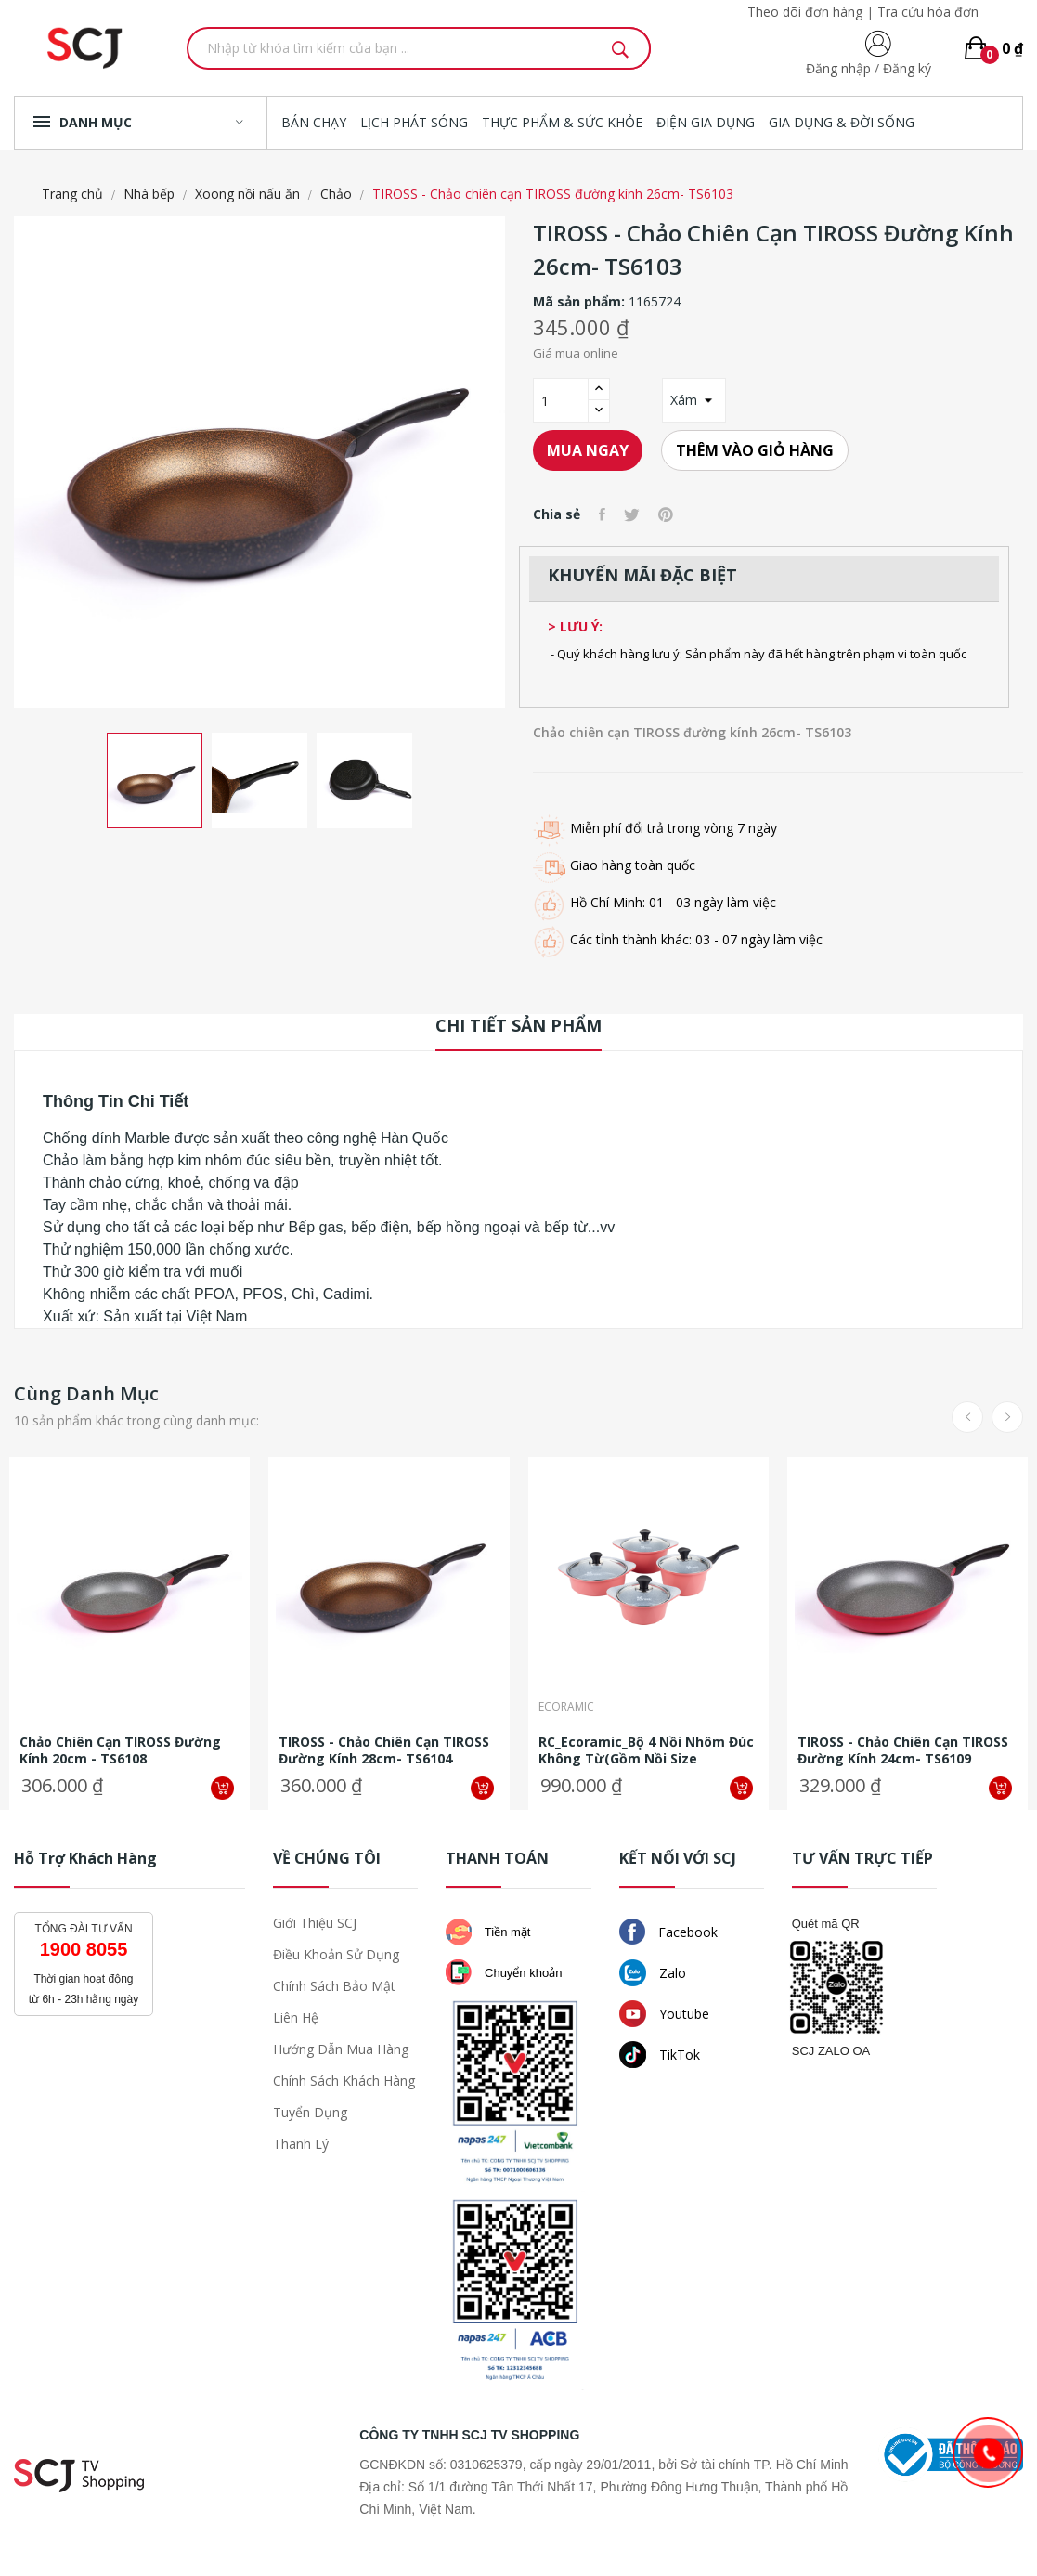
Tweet (632, 514)
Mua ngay (588, 450)
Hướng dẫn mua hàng (340, 2049)
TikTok (659, 2054)
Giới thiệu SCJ (314, 1923)
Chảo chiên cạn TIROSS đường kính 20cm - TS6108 (120, 1750)
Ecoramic (566, 1707)
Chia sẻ (602, 514)
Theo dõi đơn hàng (804, 11)
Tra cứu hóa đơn (928, 11)
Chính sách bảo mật (334, 1986)
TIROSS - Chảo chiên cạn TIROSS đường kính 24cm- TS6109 (902, 1750)
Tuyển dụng (310, 2112)
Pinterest (665, 514)
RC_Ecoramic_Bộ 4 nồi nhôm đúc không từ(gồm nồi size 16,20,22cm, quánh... (646, 1750)
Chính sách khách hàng (344, 2080)
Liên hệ (295, 2017)
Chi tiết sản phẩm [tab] (518, 1025)
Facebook (668, 1932)
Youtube (664, 2013)
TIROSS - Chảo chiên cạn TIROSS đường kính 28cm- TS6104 (384, 1750)
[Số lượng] (561, 400)
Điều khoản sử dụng (336, 1954)
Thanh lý (301, 2144)
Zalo (652, 1972)
